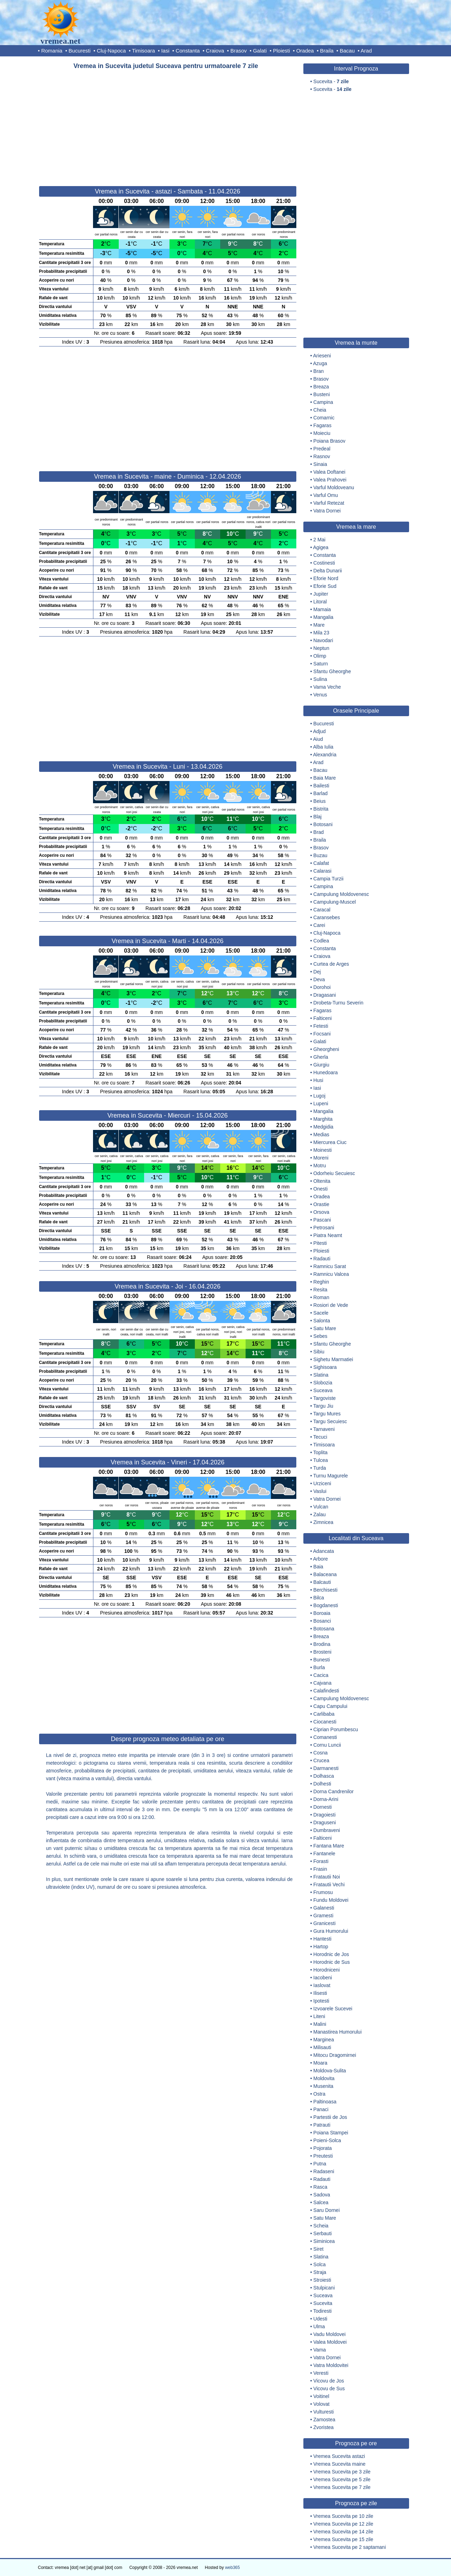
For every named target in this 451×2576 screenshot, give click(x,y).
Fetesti (320, 1026)
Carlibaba (323, 1714)
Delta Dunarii (327, 570)
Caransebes (326, 917)
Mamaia (322, 609)
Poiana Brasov (329, 441)
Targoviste (324, 1398)
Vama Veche (327, 687)
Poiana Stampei (330, 2132)
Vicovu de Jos (328, 2381)
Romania (51, 51)
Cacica (320, 1675)
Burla (319, 1667)
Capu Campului (330, 1706)
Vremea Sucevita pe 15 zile (343, 2539)
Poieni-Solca (327, 2140)
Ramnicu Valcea (331, 1274)
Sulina (320, 679)
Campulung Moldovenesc (341, 894)
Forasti (320, 1861)
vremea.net (61, 41)
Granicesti (324, 1923)
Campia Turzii (328, 878)
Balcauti (322, 1582)
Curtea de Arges (331, 964)
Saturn (320, 663)
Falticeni (322, 1018)
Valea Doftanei (329, 472)
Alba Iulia (323, 747)
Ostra (319, 2094)
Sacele (320, 1313)
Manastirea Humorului (337, 2032)
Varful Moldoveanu (333, 487)
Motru (319, 1165)
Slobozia (322, 1382)
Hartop (320, 1946)
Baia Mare (324, 778)
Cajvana (322, 1683)
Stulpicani (324, 2288)
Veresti (320, 2373)
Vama (319, 2350)
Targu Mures (327, 1413)
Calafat (321, 863)
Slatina (320, 1375)
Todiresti (322, 2311)
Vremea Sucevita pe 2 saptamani (349, 2547)
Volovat (321, 2404)
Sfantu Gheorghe (332, 671)
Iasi (165, 51)
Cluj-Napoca (111, 51)
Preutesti (323, 2156)
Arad (366, 51)
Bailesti (321, 785)
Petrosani (323, 1227)
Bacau (347, 51)
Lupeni (320, 1103)
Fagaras (322, 425)
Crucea (321, 1760)
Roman (321, 1297)
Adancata (323, 1551)
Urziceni (322, 1483)
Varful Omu (325, 495)
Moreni (320, 1158)
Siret (318, 2249)
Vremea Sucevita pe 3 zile (341, 2471)
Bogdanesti (325, 1605)
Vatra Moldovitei (330, 2365)
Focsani (321, 1034)
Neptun (321, 648)
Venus (320, 694)
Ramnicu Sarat (329, 1266)
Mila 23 (321, 632)
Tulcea (320, 1460)
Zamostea (324, 2419)
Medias (321, 1134)
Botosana (323, 1628)
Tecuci (320, 1437)
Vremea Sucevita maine (339, 2464)
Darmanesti (326, 1768)
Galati (260, 51)
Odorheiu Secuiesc (334, 1173)
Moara (320, 2063)
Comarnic (323, 417)
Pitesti (320, 1243)
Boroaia (321, 1613)
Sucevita (322, 2303)
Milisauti (322, 2047)
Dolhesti (322, 1784)
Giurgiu (321, 1065)
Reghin (321, 1282)
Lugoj (319, 1096)
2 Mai (319, 539)
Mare (319, 625)
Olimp (319, 656)
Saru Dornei (326, 2210)
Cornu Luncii (327, 1745)
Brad (318, 832)
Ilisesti (320, 1993)
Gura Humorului (330, 1931)
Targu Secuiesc (330, 1421)
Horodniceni (326, 1970)
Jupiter (320, 594)
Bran (318, 371)
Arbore (320, 1559)
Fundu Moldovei (330, 1900)
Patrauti (321, 2125)
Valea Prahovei (329, 479)
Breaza (321, 386)
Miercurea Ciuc (329, 1142)
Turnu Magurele (330, 1475)
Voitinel (321, 2396)
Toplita (320, 1452)
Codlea (321, 940)
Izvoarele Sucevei (332, 2008)
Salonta (321, 1320)
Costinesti (324, 563)
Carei (319, 925)
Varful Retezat (328, 503)
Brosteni (322, 1652)
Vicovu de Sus (329, 2388)
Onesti (320, 1189)
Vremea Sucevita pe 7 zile (341, 2487)
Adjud (319, 731)
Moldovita (323, 2078)
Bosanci (322, 1621)
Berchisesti (325, 1590)
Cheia (319, 410)
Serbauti (322, 2233)
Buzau (320, 855)
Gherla (320, 1057)
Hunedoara (325, 1072)
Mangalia (323, 617)
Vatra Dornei (327, 511)
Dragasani (324, 995)
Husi (318, 1080)
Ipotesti (321, 2001)
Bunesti (321, 1659)
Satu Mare (324, 1328)
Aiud (318, 739)
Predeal (321, 448)
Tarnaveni (324, 1429)
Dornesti (322, 1807)
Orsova (321, 1212)
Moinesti (322, 1150)
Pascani (322, 1220)
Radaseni (323, 2171)
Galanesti (323, 1908)
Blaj (317, 816)
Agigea (321, 547)
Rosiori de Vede (330, 1305)
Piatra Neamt (327, 1235)
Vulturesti (323, 2412)
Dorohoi (321, 987)
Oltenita (321, 1181)
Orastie (321, 1204)
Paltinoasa (324, 2101)
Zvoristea (323, 2427)
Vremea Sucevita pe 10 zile (343, 2516)
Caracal (321, 909)
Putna (319, 2163)
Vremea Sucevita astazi (339, 2456)
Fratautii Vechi (329, 1884)
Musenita (323, 2086)
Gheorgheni (326, 1049)
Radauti (321, 1258)
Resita (320, 1289)
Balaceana (324, 1574)
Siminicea (324, 2241)
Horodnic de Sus (331, 1962)
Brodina (321, 1644)
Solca (319, 2264)
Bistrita (320, 809)
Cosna (320, 1753)
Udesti (320, 2319)
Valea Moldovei (330, 2342)
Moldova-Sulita (329, 2070)
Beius (319, 801)
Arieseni (322, 355)
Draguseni (324, 1822)
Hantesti (322, 1939)
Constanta (187, 51)
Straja (319, 2272)
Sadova (321, 2194)
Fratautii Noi (326, 1877)
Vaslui (319, 1491)
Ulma (319, 2326)
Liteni (319, 2016)
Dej (317, 972)
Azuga (320, 363)
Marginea (323, 2039)
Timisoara (143, 51)
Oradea (305, 51)
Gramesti (323, 1915)
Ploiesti (281, 51)
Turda (319, 1468)
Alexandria (324, 754)
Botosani (322, 824)
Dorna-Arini (325, 1799)
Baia (318, 1566)
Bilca (318, 1597)
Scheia (320, 2225)
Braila (326, 51)
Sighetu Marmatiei (333, 1359)
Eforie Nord (325, 578)
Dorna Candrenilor (333, 1791)
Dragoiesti (324, 1815)
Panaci (320, 2109)
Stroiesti (322, 2280)
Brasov (238, 51)
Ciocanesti (324, 1721)
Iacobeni (322, 1977)
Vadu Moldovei (329, 2334)
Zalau (319, 1514)
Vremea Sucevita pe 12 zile (343, 2524)
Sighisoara (324, 1367)
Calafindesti (326, 1690)
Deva (319, 979)
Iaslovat (321, 1985)
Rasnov (321, 456)
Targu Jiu (323, 1406)
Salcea (320, 2202)
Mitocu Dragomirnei (334, 2055)
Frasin (320, 1869)
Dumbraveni (326, 1830)
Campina (323, 402)
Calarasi (322, 871)
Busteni (321, 394)
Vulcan (320, 1507)
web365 (232, 2567)
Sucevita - (330, 81)
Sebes (320, 1336)
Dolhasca (323, 1776)
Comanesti (325, 1737)
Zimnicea (323, 1522)
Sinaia (320, 464)
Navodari (323, 640)
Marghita (322, 1119)
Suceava (322, 1390)
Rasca (320, 2187)
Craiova (215, 51)
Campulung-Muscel (334, 902)
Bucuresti (80, 51)
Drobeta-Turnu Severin (338, 1003)
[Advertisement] (167, 125)
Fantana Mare (328, 1846)
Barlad (320, 793)
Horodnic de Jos (331, 1954)
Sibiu (318, 1351)
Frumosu (323, 1892)
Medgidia (323, 1127)
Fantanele (324, 1853)
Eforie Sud (324, 586)
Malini (319, 2024)
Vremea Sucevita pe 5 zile (341, 2479)
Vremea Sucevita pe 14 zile (343, 2531)
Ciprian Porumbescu (335, 1729)
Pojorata (322, 2148)
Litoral (320, 601)
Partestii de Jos (330, 2117)
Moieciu (321, 433)
